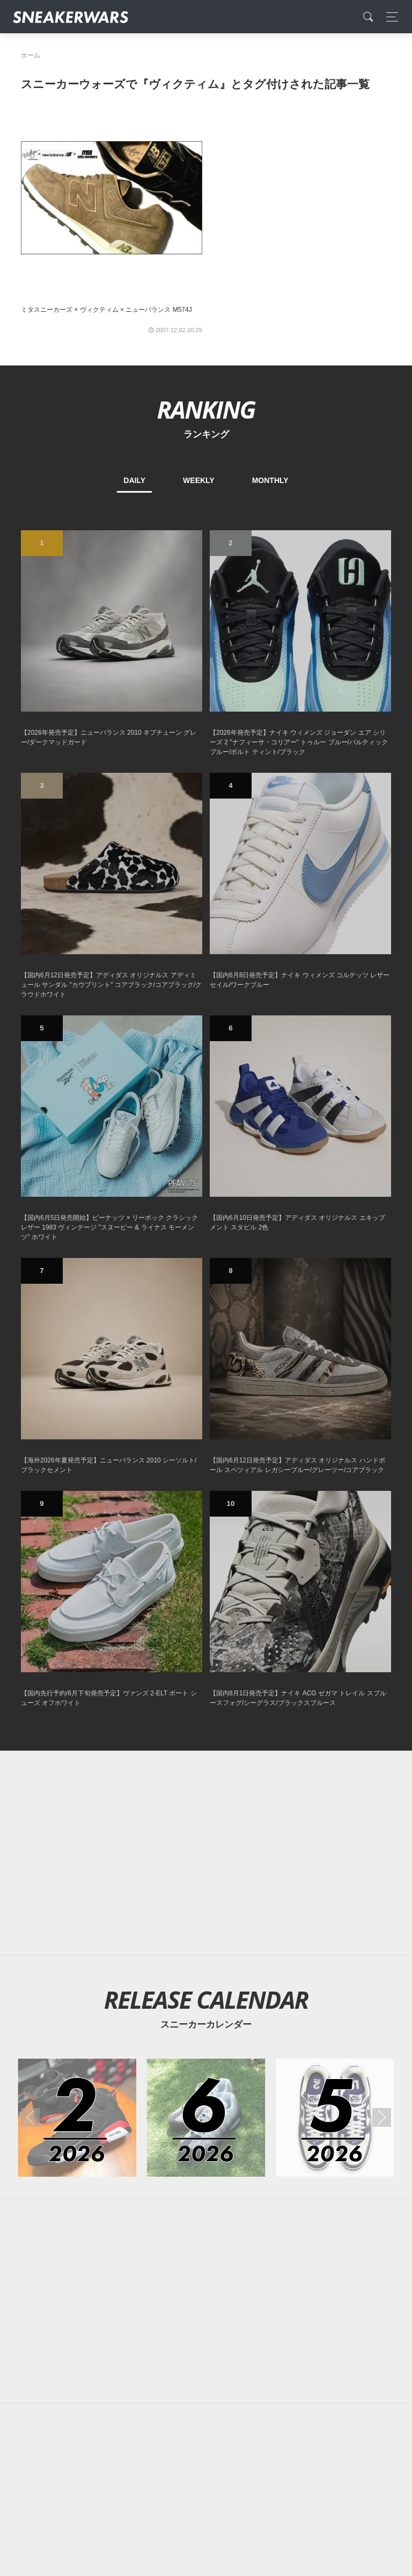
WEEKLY (199, 480)
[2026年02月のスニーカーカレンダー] (77, 2118)
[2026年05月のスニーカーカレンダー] (335, 2118)
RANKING (206, 409)
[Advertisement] (206, 1853)
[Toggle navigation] (389, 17)
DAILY (134, 480)
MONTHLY (270, 480)
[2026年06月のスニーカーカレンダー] (206, 2118)
